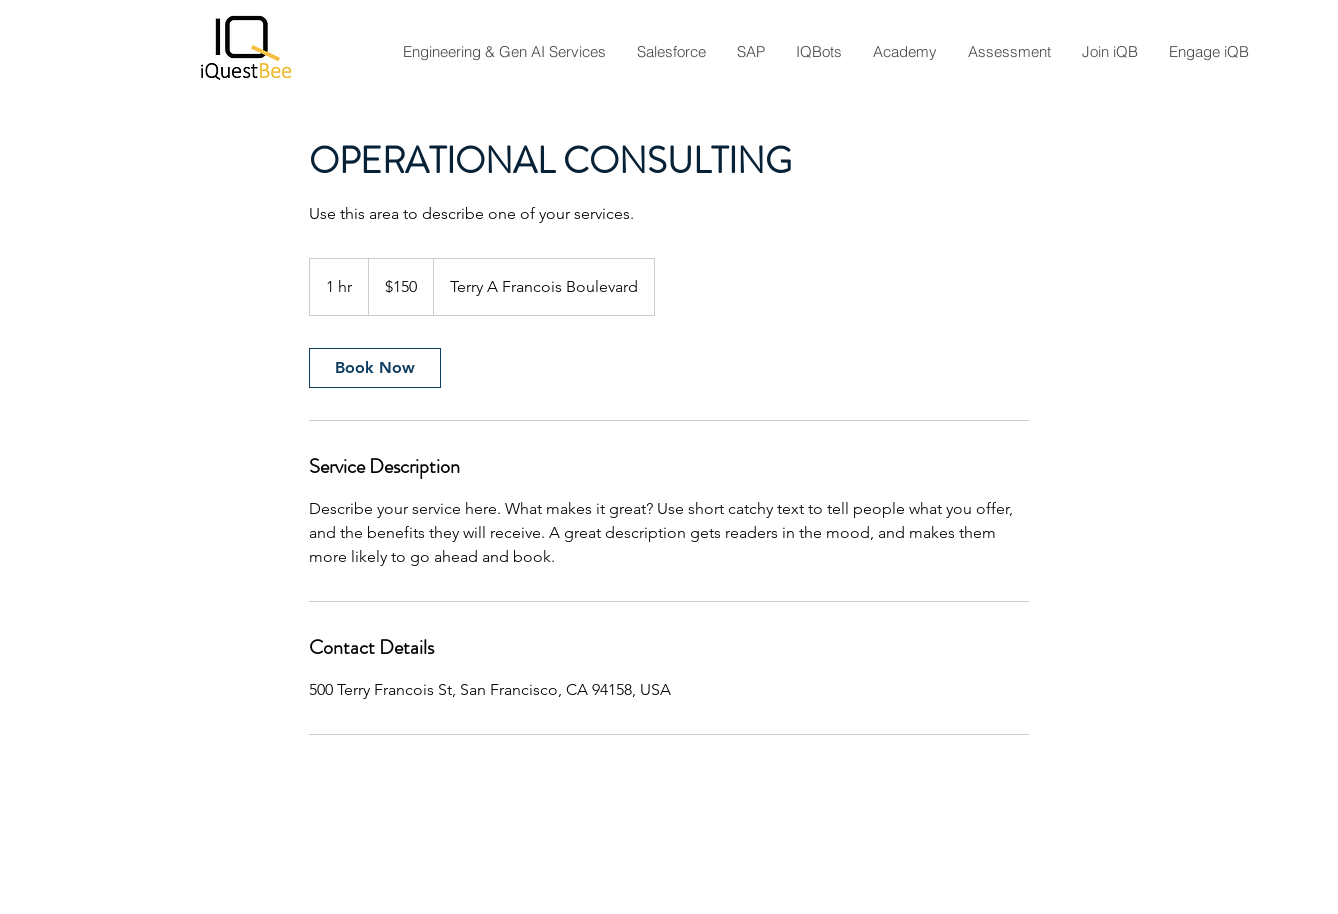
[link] (375, 368)
